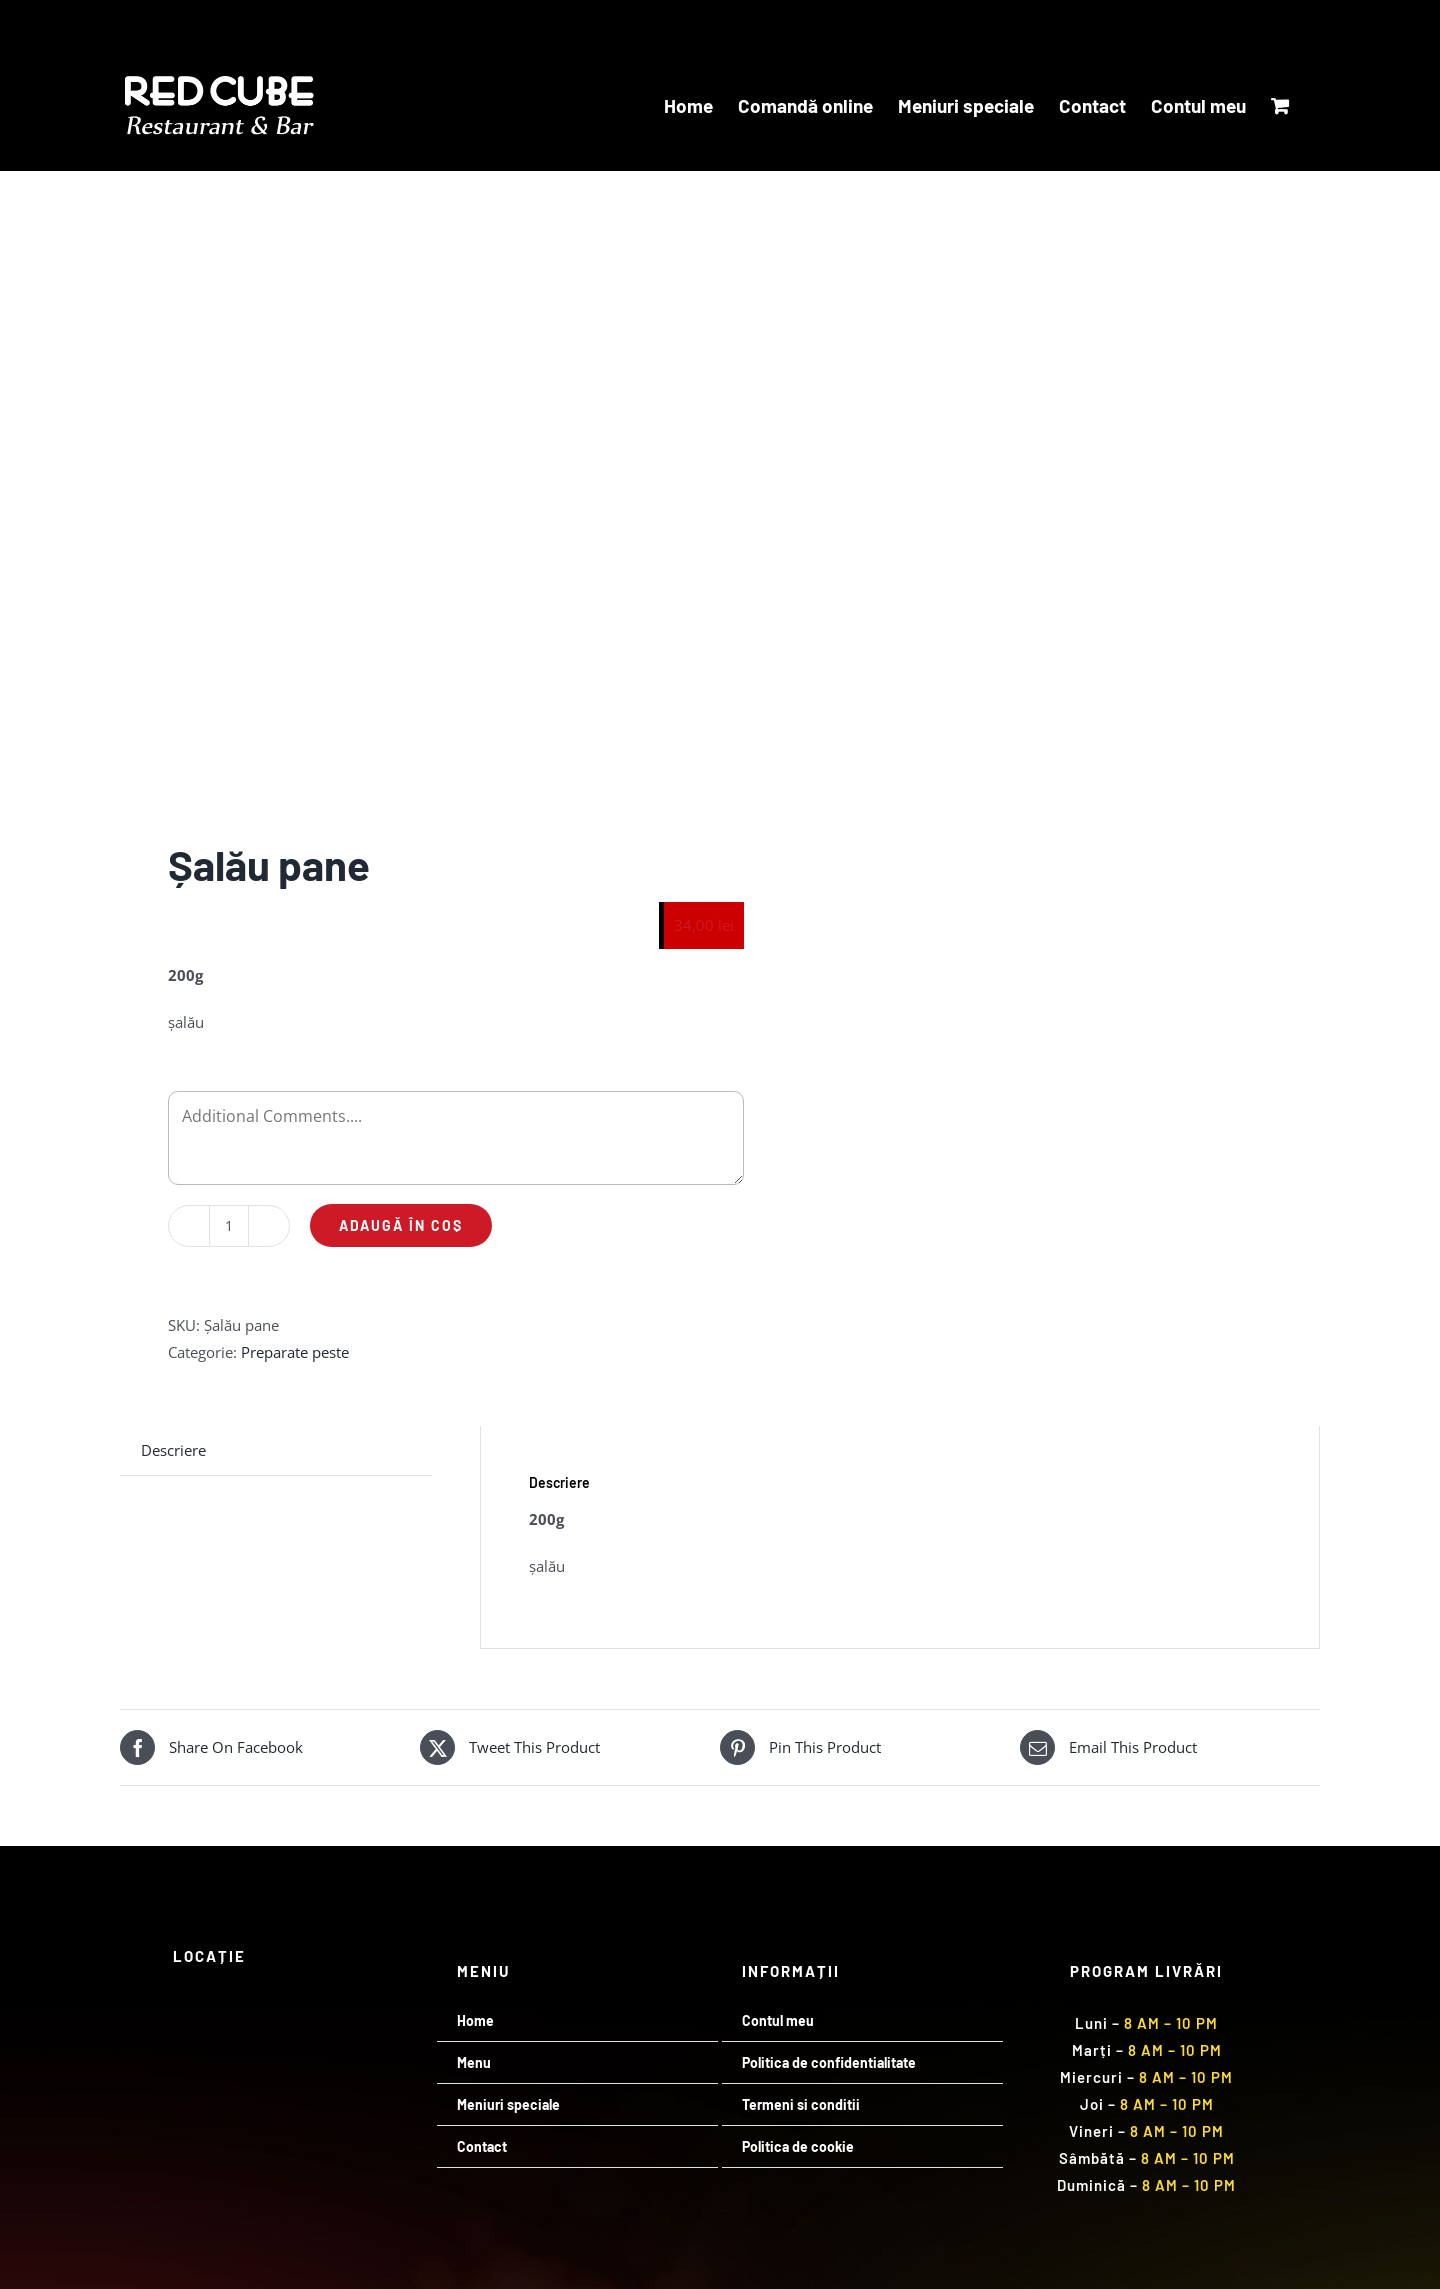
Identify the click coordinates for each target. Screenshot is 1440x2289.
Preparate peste (295, 1352)
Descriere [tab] (173, 1450)
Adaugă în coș (401, 1225)
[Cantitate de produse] (229, 1226)
